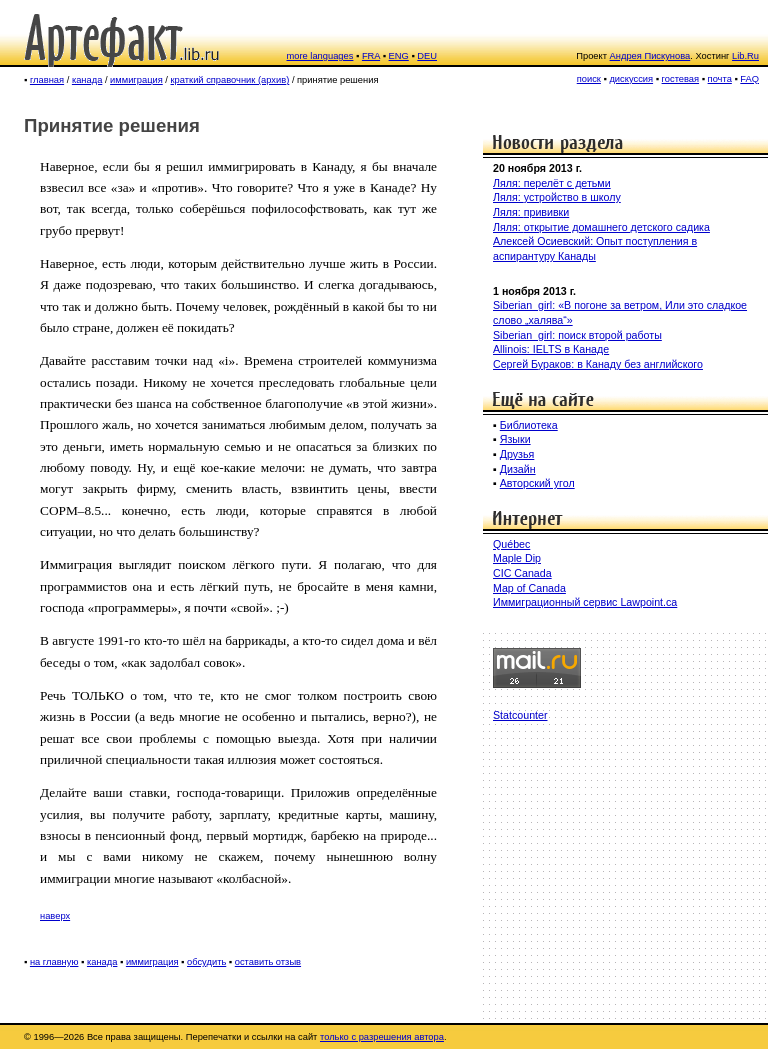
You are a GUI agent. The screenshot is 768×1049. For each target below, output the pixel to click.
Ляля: (508, 197)
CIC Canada (522, 573)
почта (720, 79)
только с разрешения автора (382, 1037)
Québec (511, 544)
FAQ (749, 79)
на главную (54, 962)
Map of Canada (529, 588)
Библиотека (529, 425)
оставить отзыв (268, 962)
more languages (320, 56)
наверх (55, 916)
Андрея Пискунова (650, 56)
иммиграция (136, 80)
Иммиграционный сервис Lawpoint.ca (585, 602)
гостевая (681, 79)
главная (47, 80)
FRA (371, 56)
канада (87, 80)
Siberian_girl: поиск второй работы (577, 335)
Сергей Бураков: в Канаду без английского (598, 364)
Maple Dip (517, 558)
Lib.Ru (745, 56)
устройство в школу (572, 197)
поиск (589, 79)
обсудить (206, 962)
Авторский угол (537, 483)
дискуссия (631, 79)
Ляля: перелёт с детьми (552, 183)
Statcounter (520, 715)
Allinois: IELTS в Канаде (551, 349)
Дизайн (518, 469)
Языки (515, 439)
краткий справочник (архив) (230, 80)
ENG (399, 56)
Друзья (517, 454)
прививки (547, 212)
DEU (427, 56)
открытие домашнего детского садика (617, 227)
